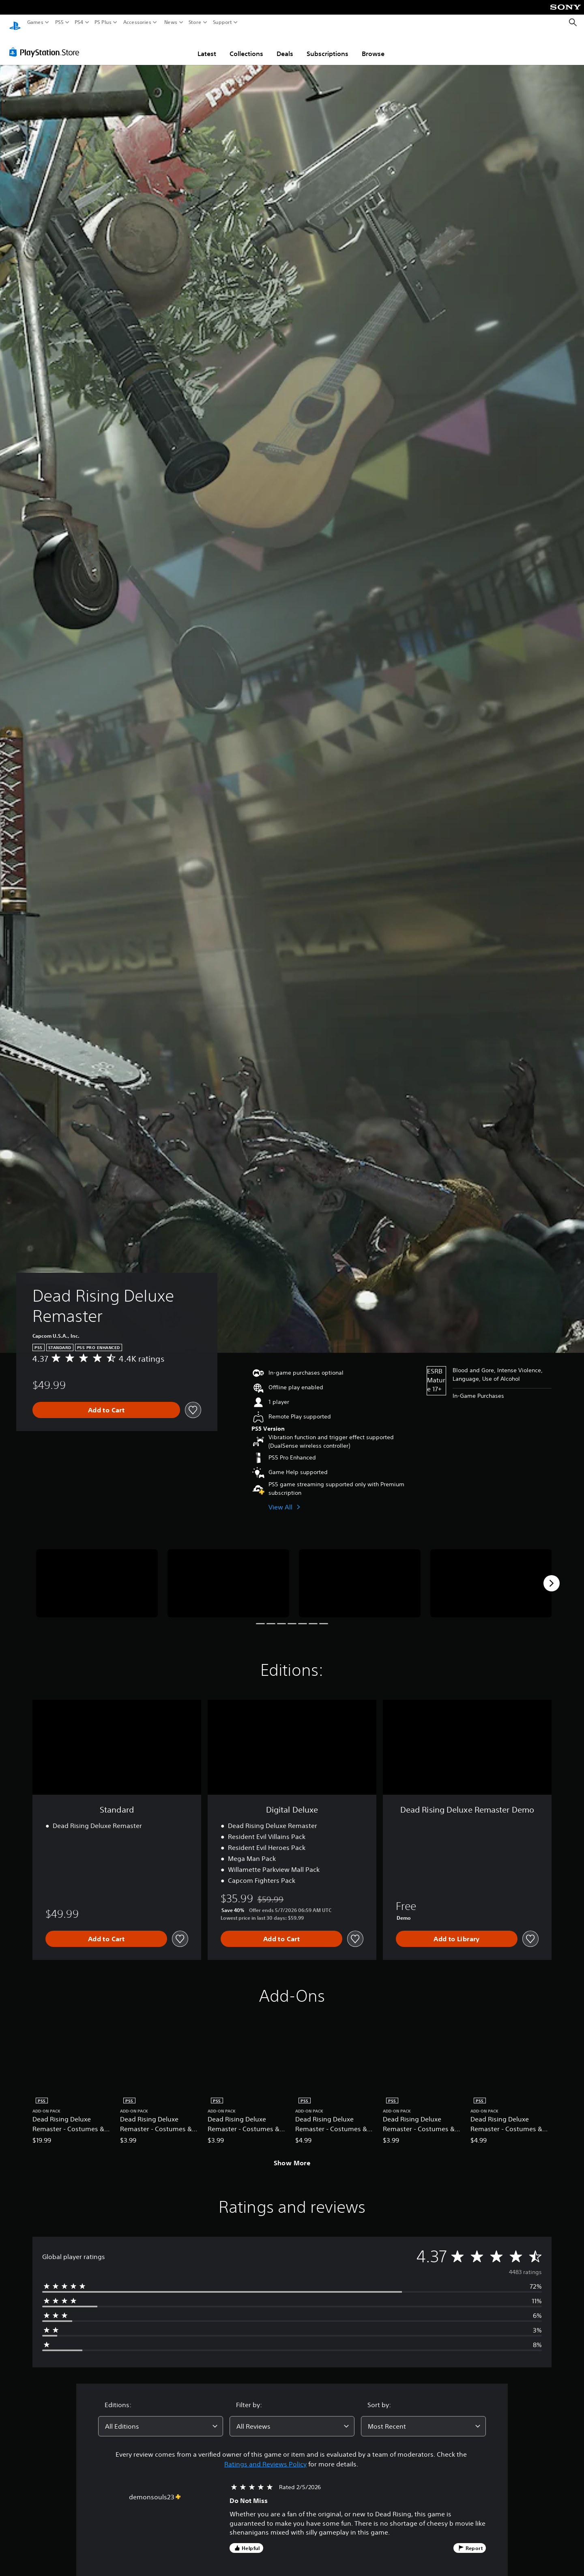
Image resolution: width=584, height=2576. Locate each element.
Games (35, 22)
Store (195, 22)
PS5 (59, 22)
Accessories (137, 22)
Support (222, 22)
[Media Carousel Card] (97, 1575)
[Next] (551, 1575)
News (170, 22)
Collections (246, 46)
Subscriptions (327, 46)
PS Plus (103, 22)
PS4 (79, 22)
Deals (285, 46)
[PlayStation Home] (15, 22)
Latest (207, 46)
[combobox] (160, 2418)
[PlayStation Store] (46, 44)
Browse (373, 46)
